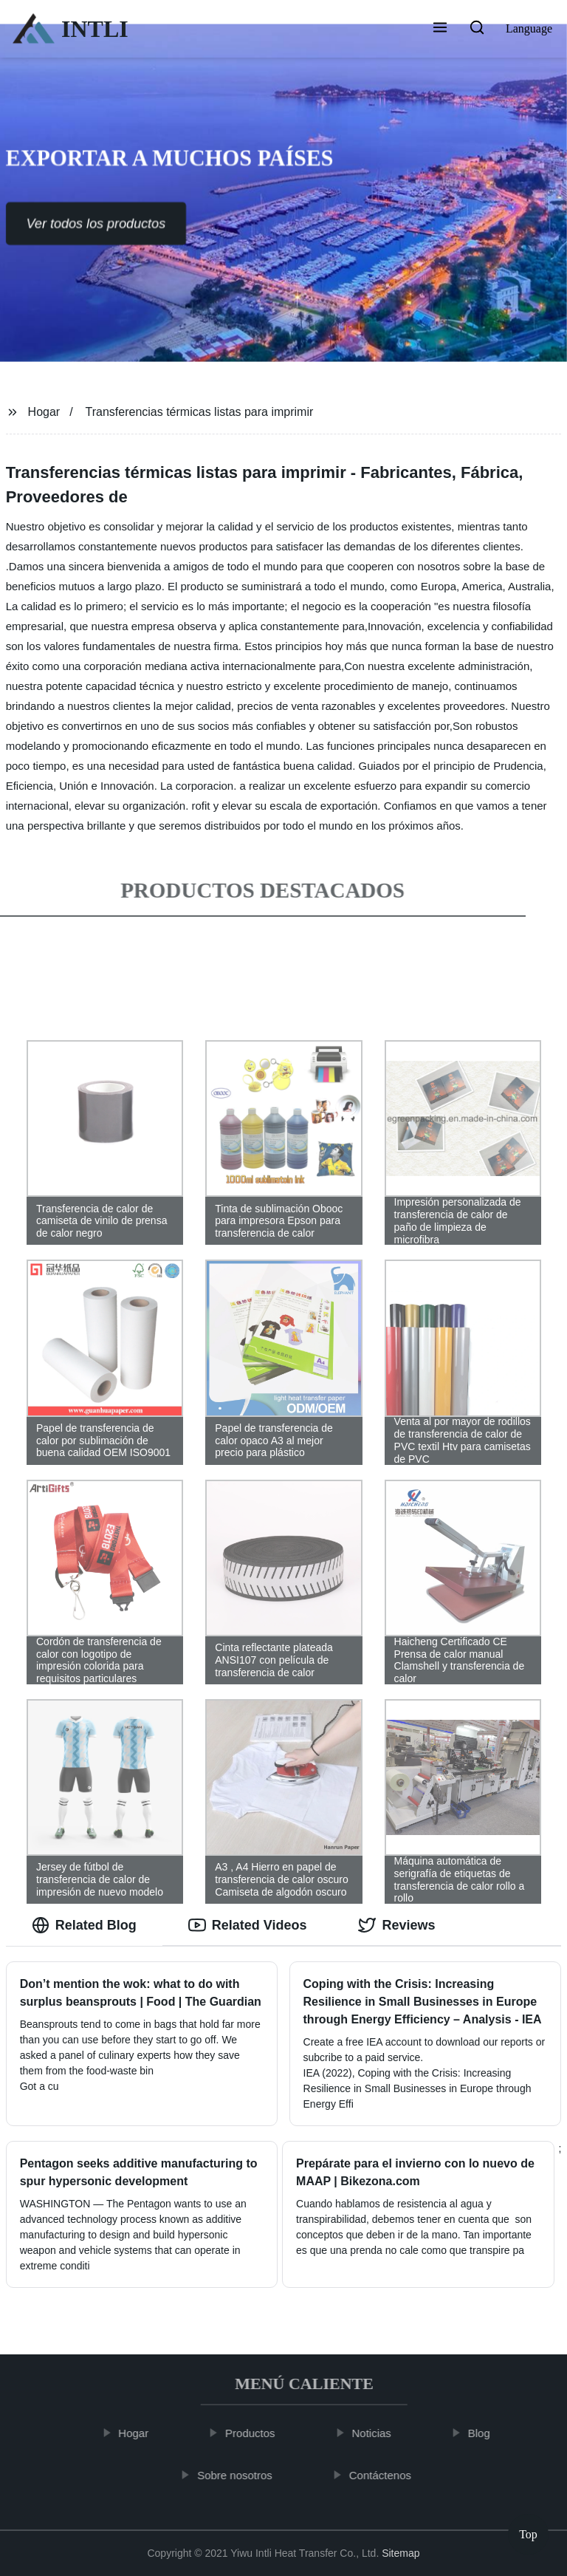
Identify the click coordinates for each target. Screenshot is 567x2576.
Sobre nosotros (240, 2474)
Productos (256, 2433)
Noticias (377, 2433)
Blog (485, 2433)
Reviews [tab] (396, 1925)
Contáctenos (386, 2474)
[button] (440, 28)
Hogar (44, 412)
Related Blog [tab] (84, 1925)
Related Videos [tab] (247, 1925)
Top (528, 2531)
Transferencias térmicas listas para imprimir (200, 412)
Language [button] (529, 28)
